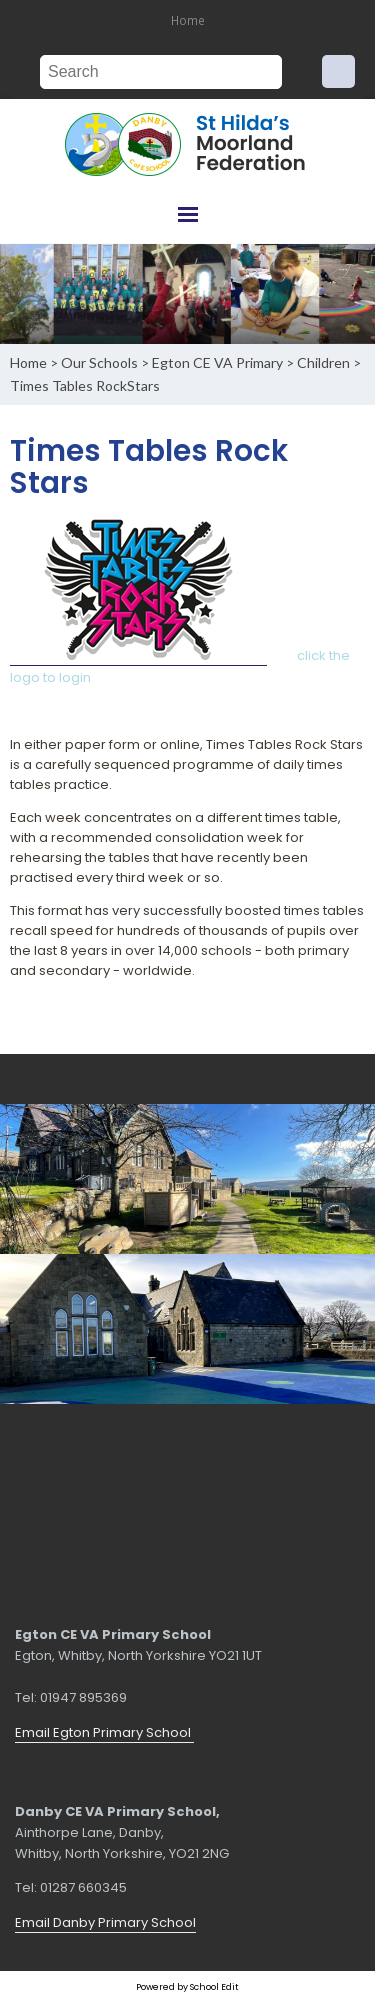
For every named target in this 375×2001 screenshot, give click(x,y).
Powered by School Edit (187, 1986)
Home (188, 20)
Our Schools (99, 362)
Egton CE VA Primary (217, 362)
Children (323, 362)
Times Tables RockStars (85, 385)
